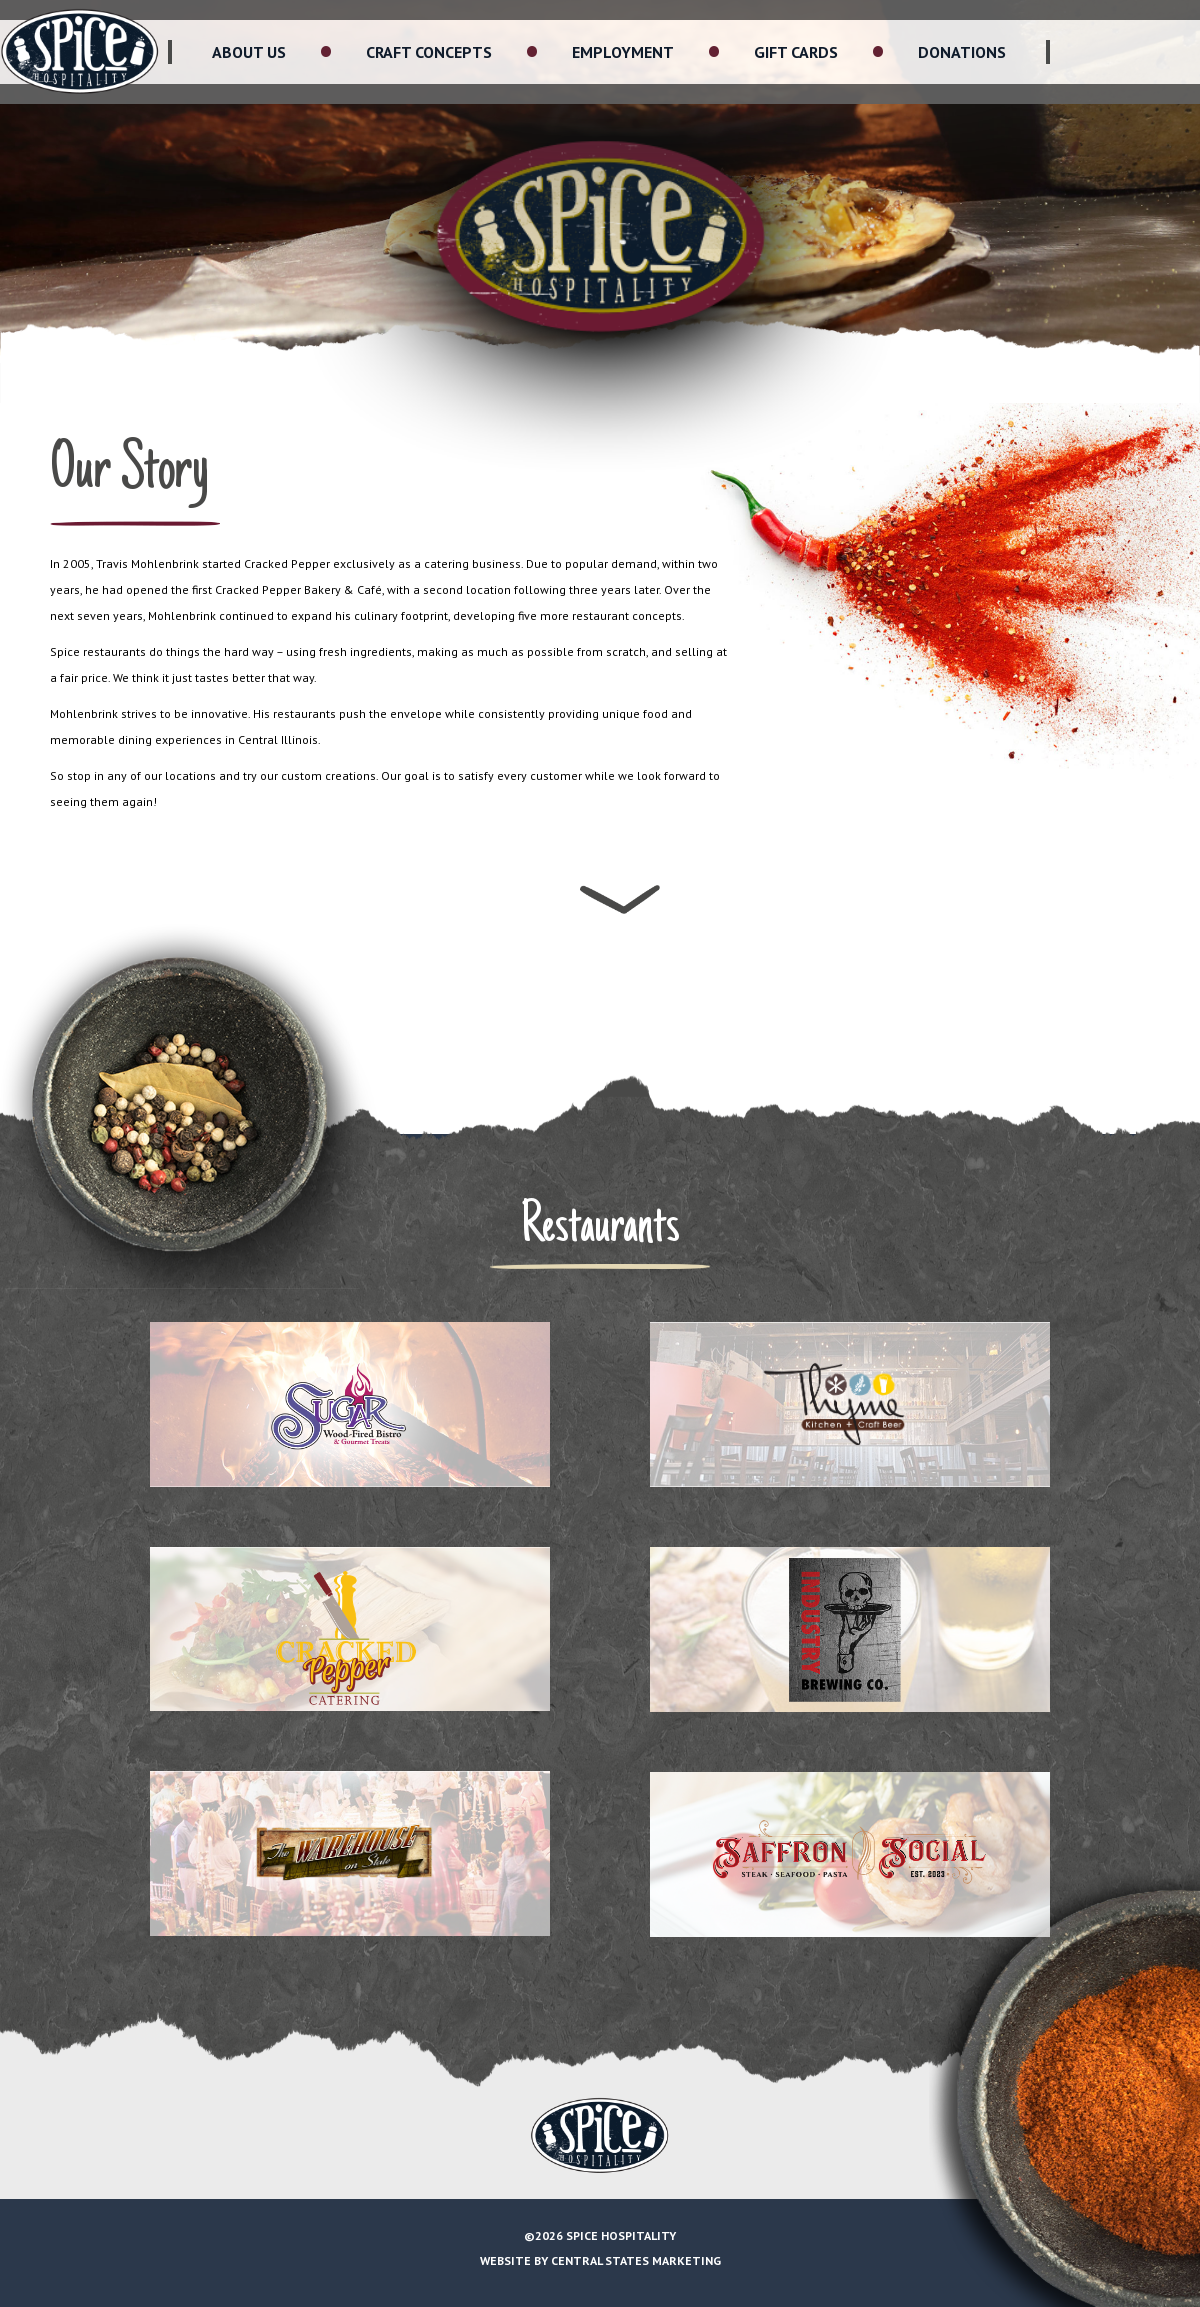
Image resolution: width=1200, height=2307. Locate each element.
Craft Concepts (429, 52)
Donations (962, 52)
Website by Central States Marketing (600, 2260)
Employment (623, 52)
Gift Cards (796, 52)
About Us (249, 52)
